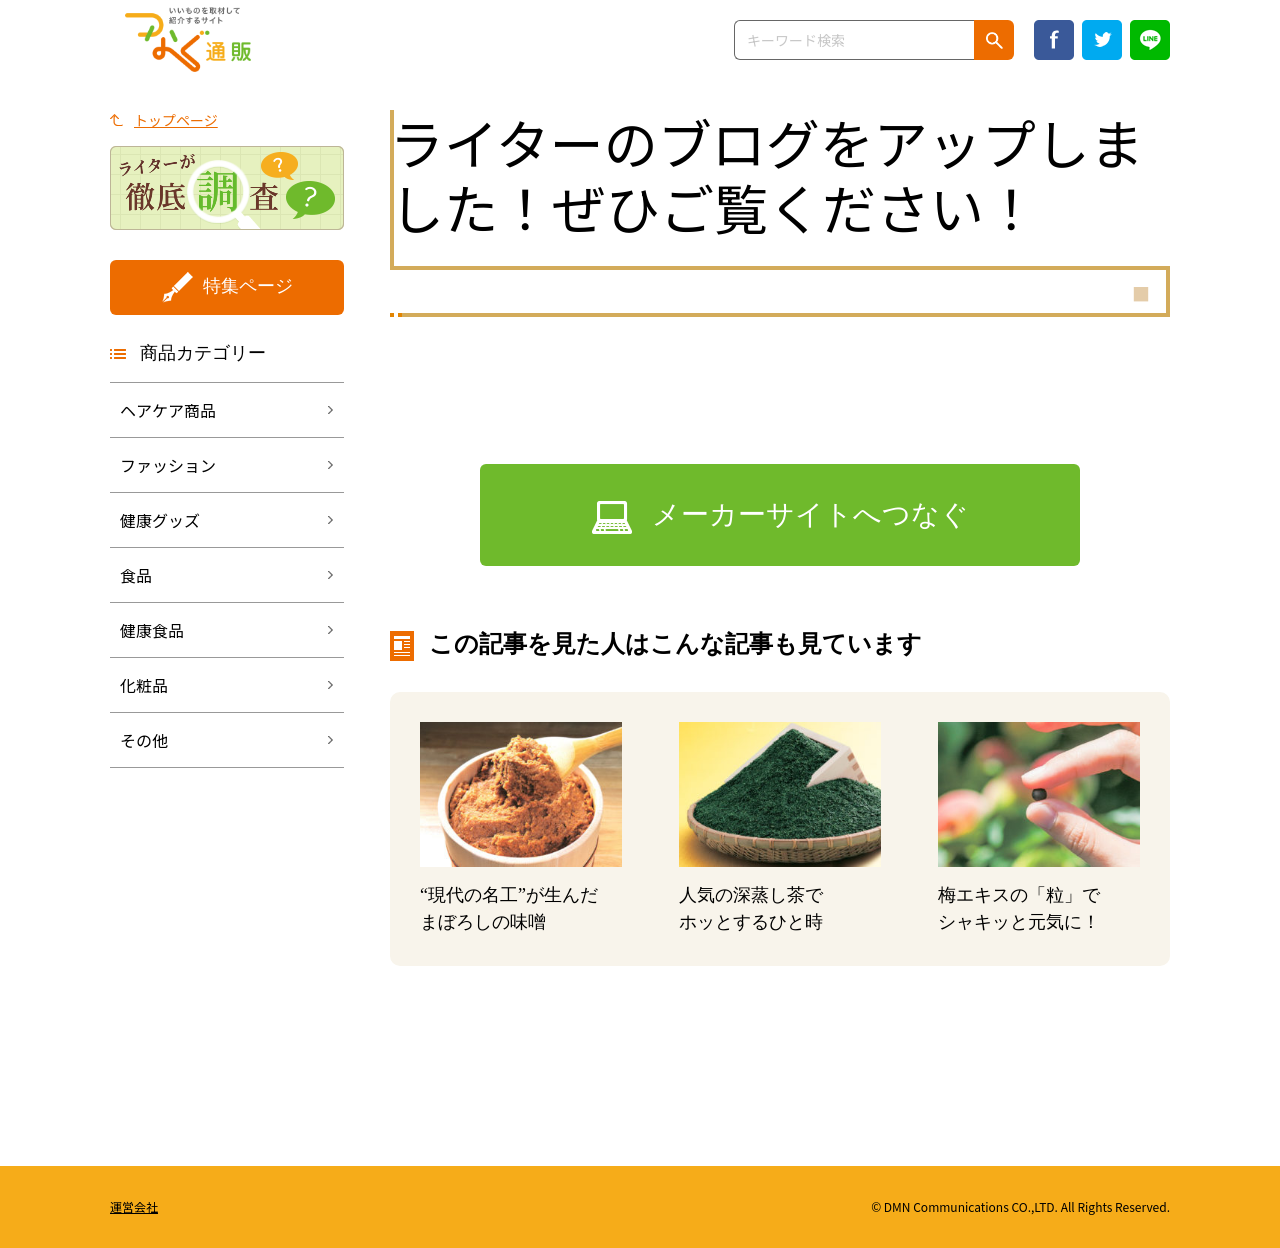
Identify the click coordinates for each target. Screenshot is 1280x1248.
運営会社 (134, 1206)
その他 (144, 740)
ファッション (168, 465)
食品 (136, 575)
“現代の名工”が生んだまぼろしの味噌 (509, 908)
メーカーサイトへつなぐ (810, 514)
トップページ (176, 120)
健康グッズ (160, 520)
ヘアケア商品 (168, 410)
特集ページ (248, 286)
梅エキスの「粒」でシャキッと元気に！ (1019, 908)
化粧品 (144, 685)
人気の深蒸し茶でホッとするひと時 (751, 908)
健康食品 (152, 630)
